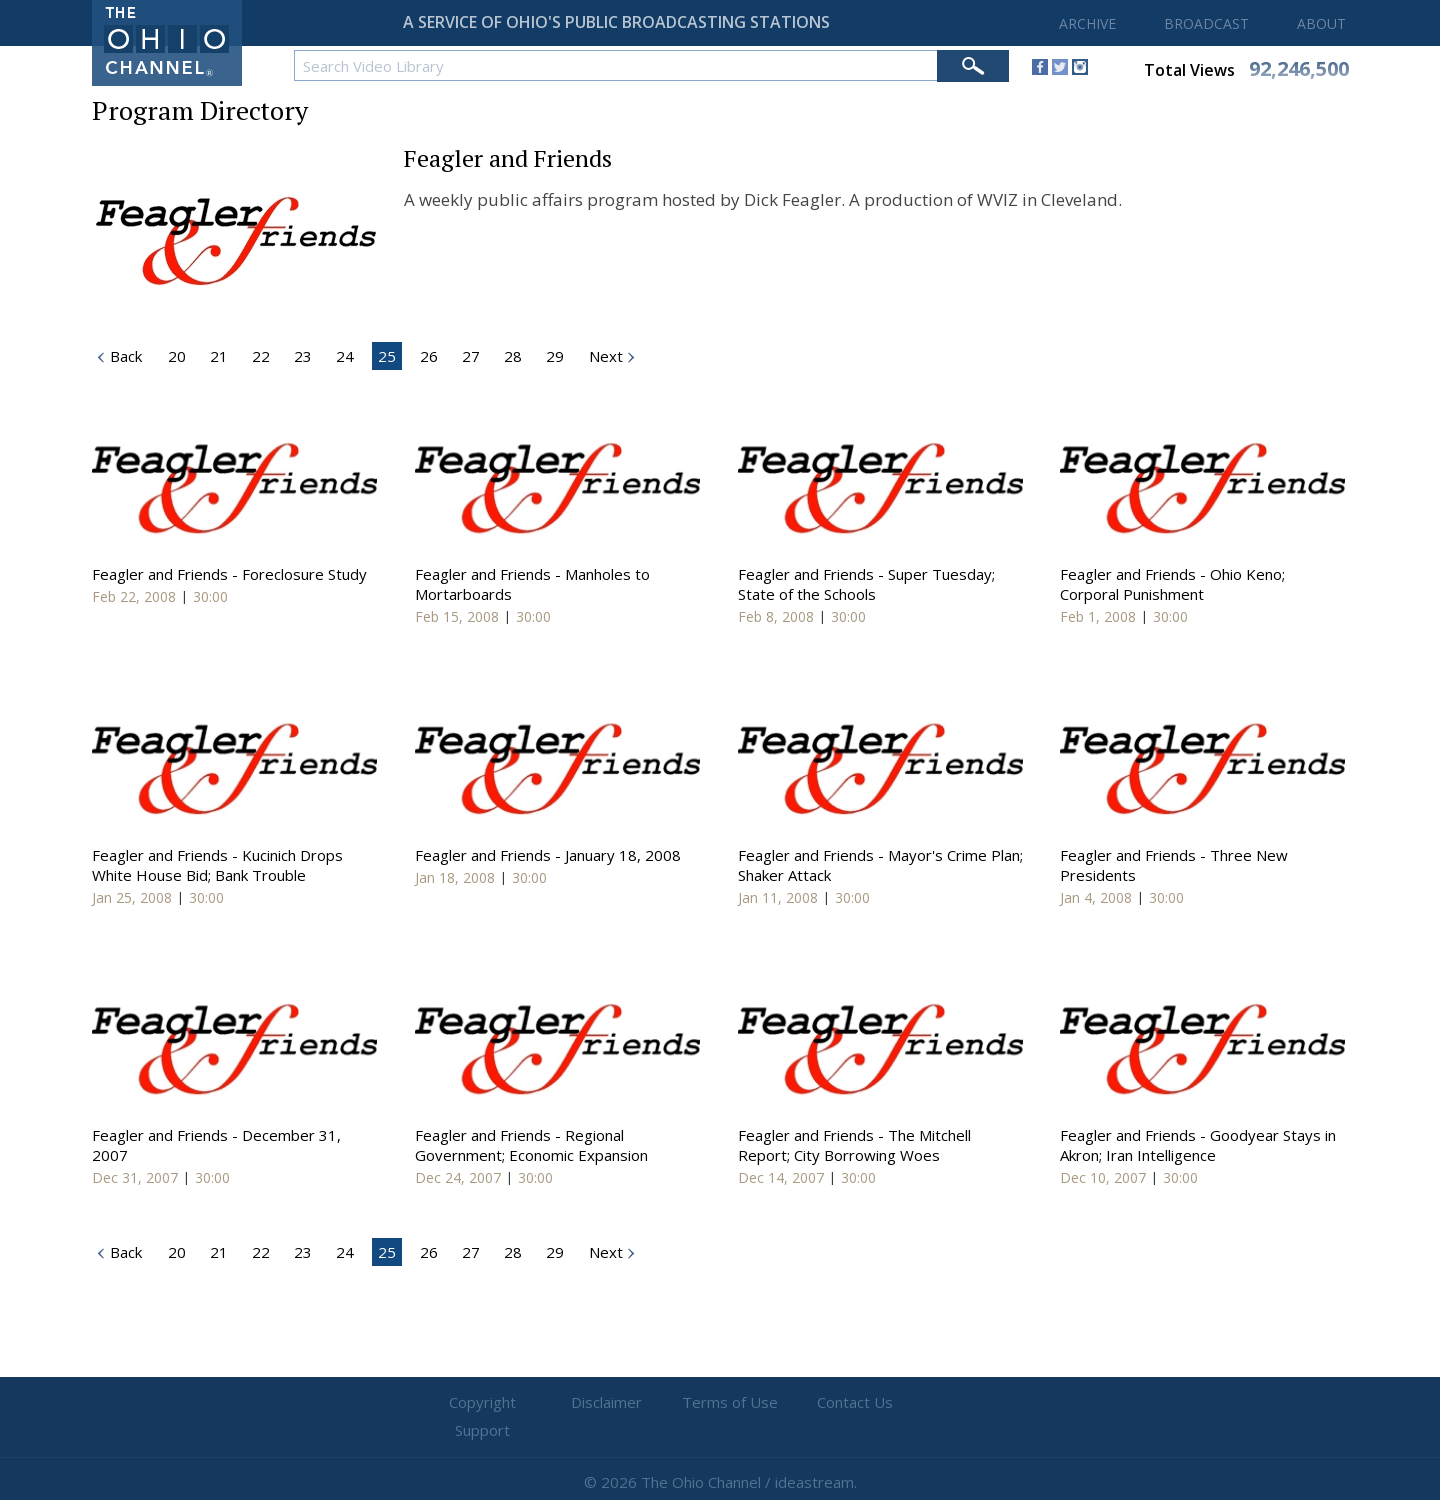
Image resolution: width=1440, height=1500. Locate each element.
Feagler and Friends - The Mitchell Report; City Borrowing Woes (854, 1145)
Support (960, 1403)
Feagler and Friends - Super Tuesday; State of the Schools (866, 584)
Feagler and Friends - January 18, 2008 (548, 855)
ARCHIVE (1087, 23)
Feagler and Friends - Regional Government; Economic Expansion (531, 1145)
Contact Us (840, 1403)
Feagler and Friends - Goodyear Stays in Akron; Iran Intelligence (1198, 1145)
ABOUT (1321, 23)
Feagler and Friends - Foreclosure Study (229, 574)
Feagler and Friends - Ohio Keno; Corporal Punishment (1172, 584)
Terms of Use (720, 1403)
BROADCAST (1206, 23)
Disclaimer (600, 1403)
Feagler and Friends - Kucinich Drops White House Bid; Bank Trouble (217, 865)
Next (604, 356)
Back (124, 1252)
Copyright (480, 1403)
